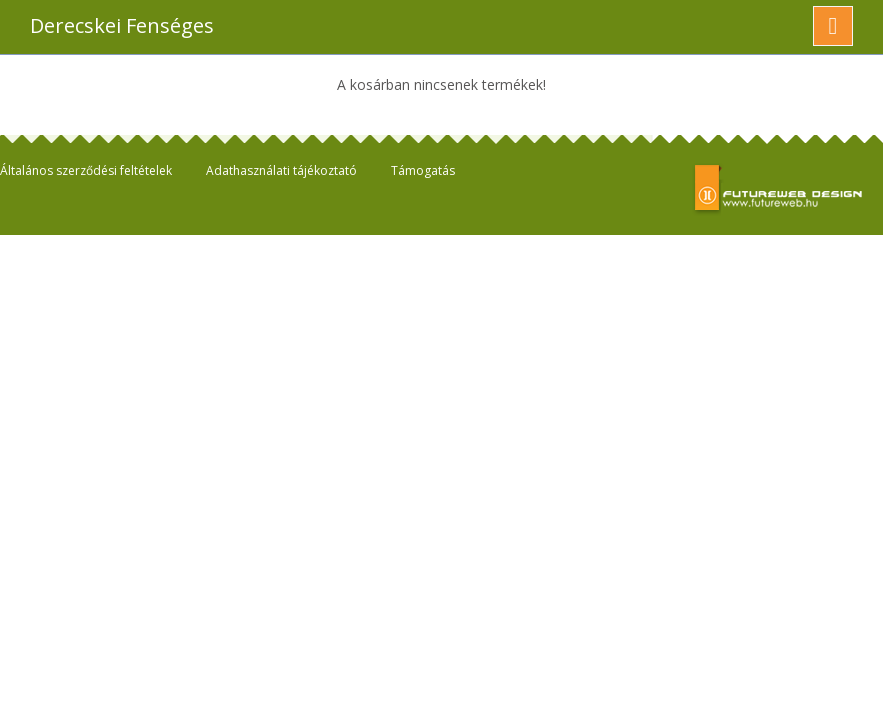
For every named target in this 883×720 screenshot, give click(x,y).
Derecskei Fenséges (122, 25)
